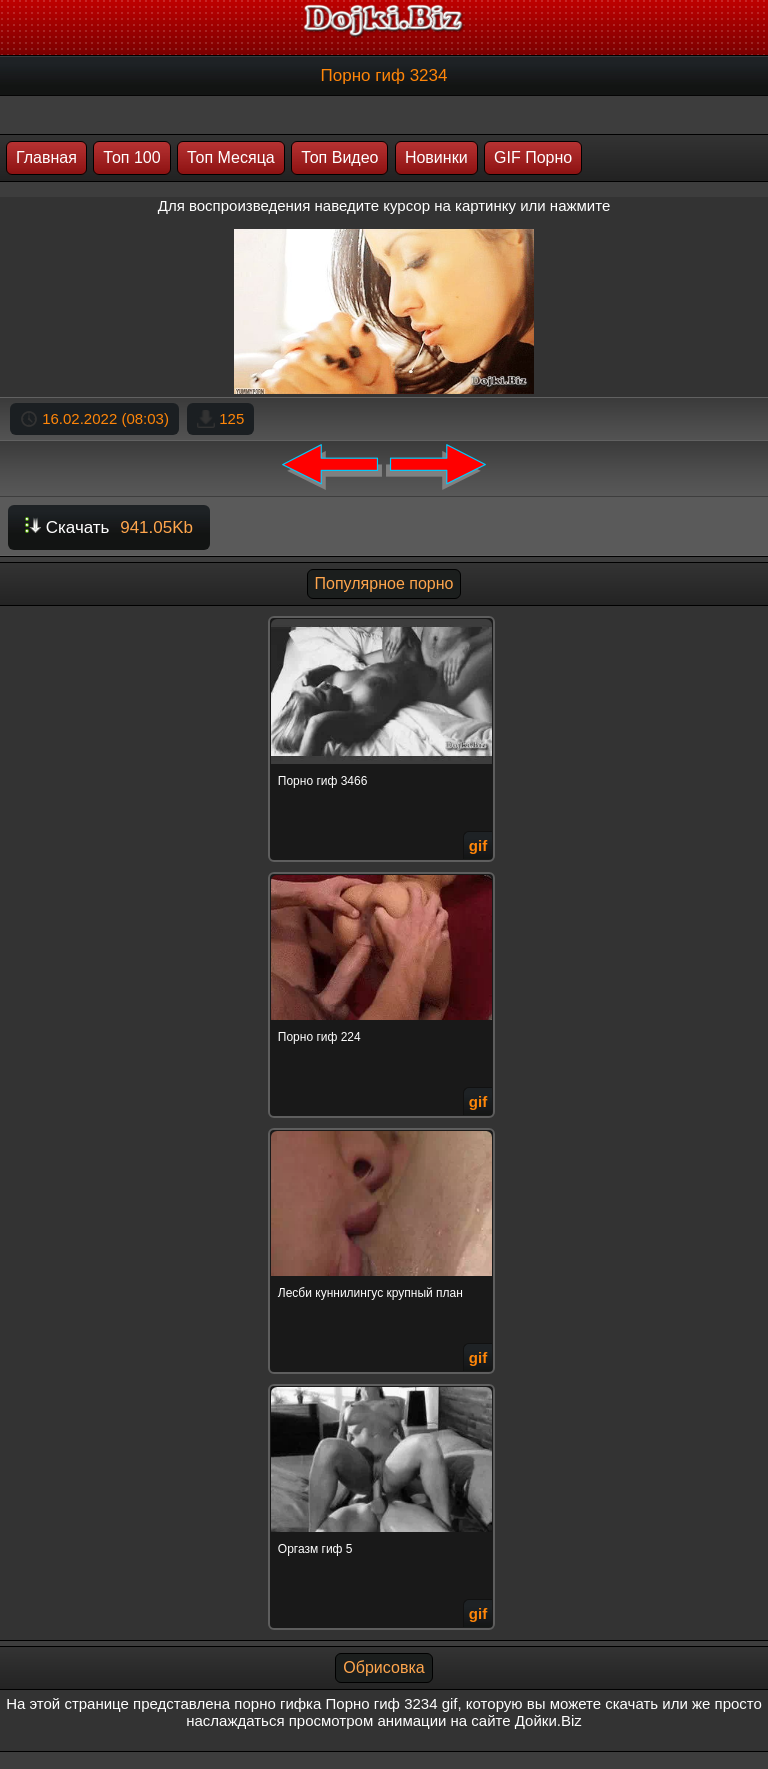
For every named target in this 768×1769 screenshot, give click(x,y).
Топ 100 (131, 157)
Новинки (436, 157)
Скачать (109, 527)
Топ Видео (339, 157)
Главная (46, 157)
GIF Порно (533, 157)
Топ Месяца (231, 157)
